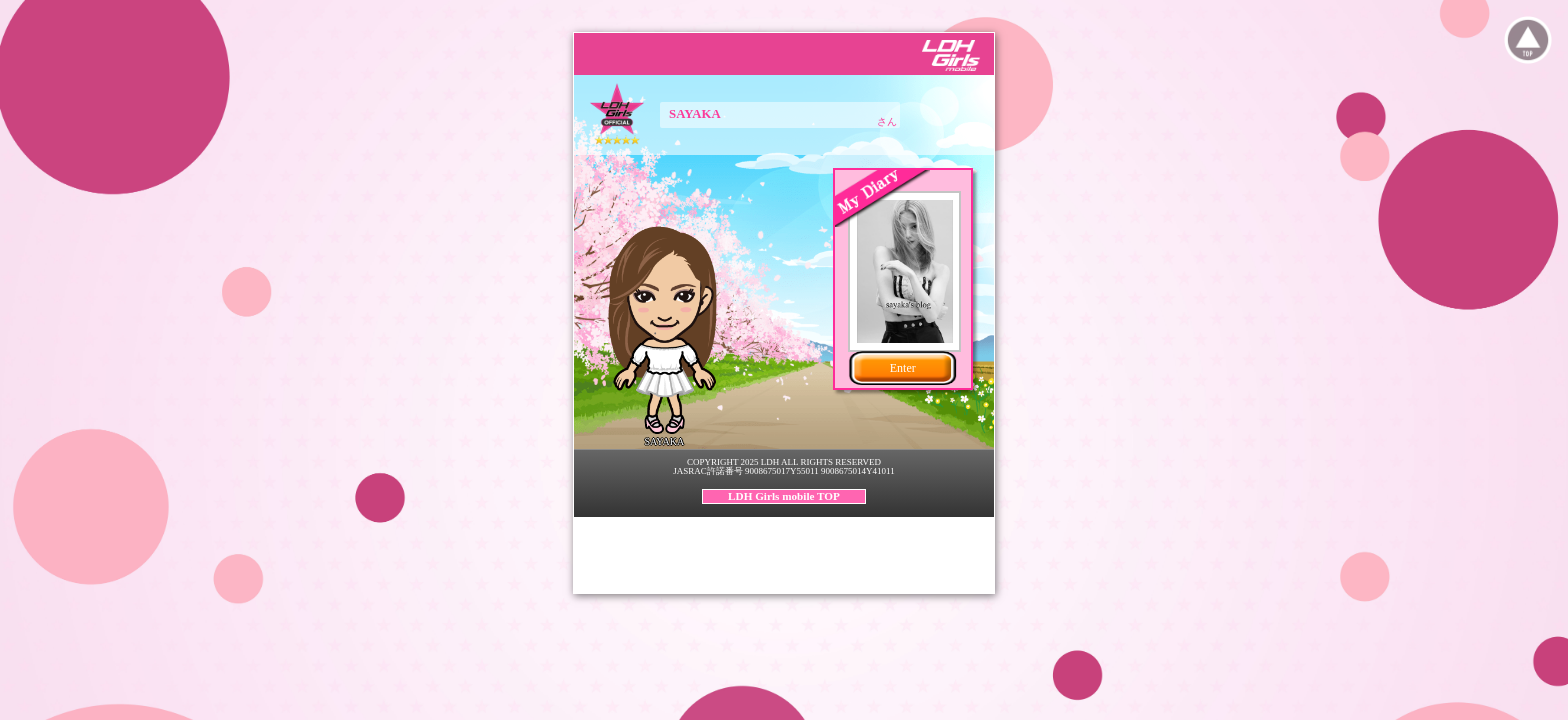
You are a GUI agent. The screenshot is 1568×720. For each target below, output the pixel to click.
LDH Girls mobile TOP (784, 496)
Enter (903, 368)
